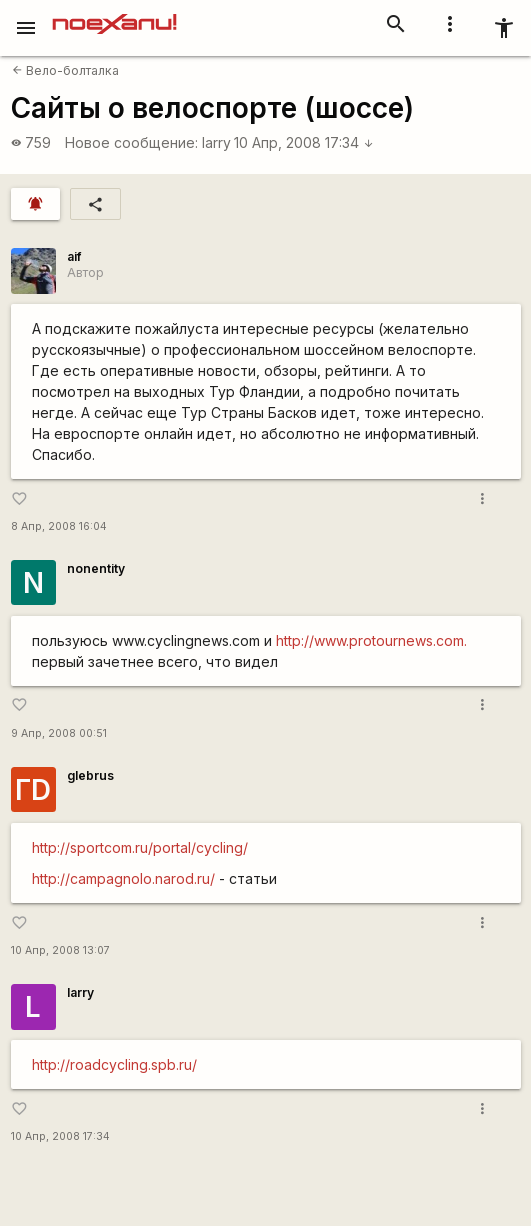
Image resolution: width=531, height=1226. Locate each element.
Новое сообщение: (131, 142)
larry (216, 142)
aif (74, 256)
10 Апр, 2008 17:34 (304, 142)
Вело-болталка (65, 70)
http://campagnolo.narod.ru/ (123, 878)
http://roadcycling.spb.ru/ (114, 1064)
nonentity (96, 568)
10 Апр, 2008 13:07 (60, 950)
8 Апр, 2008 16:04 (59, 526)
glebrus (90, 775)
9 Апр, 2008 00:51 (59, 733)
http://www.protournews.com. (371, 640)
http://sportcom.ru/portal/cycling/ (140, 847)
